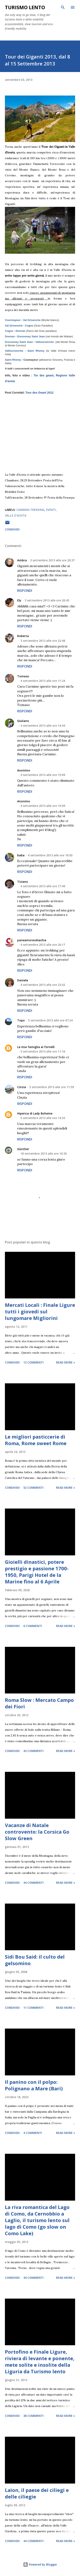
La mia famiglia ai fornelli (36, 1047)
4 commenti (32, 2133)
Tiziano (22, 882)
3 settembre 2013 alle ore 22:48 (42, 641)
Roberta (23, 636)
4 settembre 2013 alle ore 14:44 (42, 725)
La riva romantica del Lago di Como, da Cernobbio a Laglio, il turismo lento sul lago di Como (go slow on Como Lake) (37, 2220)
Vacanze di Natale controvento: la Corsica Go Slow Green (37, 1832)
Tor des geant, (44, 375)
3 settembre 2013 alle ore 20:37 (52, 560)
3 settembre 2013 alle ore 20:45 (47, 600)
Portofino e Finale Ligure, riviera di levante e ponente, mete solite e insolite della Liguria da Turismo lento (39, 2361)
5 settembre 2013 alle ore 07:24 (50, 1020)
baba (21, 855)
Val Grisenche (32, 320)
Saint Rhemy (35, 350)
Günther (23, 1149)
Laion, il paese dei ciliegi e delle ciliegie (37, 2493)
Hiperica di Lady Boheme (34, 1113)
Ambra (22, 560)
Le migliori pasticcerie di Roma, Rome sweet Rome (35, 1440)
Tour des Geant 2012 (39, 392)
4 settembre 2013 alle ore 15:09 (42, 775)
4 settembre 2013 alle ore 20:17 (42, 945)
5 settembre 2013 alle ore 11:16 (42, 1051)
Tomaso (23, 676)
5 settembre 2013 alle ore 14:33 (42, 1118)
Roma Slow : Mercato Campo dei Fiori (39, 1703)
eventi (51, 510)
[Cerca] (62, 7)
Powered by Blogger (40, 2564)
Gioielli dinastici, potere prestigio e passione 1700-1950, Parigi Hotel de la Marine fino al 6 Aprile (37, 1571)
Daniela (22, 980)
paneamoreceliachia (31, 940)
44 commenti (33, 1883)
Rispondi (24, 590)
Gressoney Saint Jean (31, 336)
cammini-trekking (30, 510)
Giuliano (23, 721)
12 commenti (33, 1362)
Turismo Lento (25, 7)
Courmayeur (13, 320)
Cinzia (21, 1087)
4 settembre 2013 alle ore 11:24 (42, 681)
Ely (19, 600)
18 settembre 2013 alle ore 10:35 (43, 1153)
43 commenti (33, 1751)
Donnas (10, 336)
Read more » (65, 1362)
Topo (21, 1020)
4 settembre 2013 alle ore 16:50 (50, 855)
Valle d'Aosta (15, 515)
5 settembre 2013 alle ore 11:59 (51, 1087)
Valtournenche (44, 341)
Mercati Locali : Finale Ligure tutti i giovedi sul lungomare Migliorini (40, 1311)
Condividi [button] (12, 529)
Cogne (29, 325)
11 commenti (33, 2008)
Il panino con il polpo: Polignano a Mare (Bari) (34, 2085)
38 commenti (33, 2416)
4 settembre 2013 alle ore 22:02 (42, 985)
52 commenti (33, 1488)
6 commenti (32, 1626)
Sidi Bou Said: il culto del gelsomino (35, 1960)
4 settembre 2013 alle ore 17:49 (42, 886)
